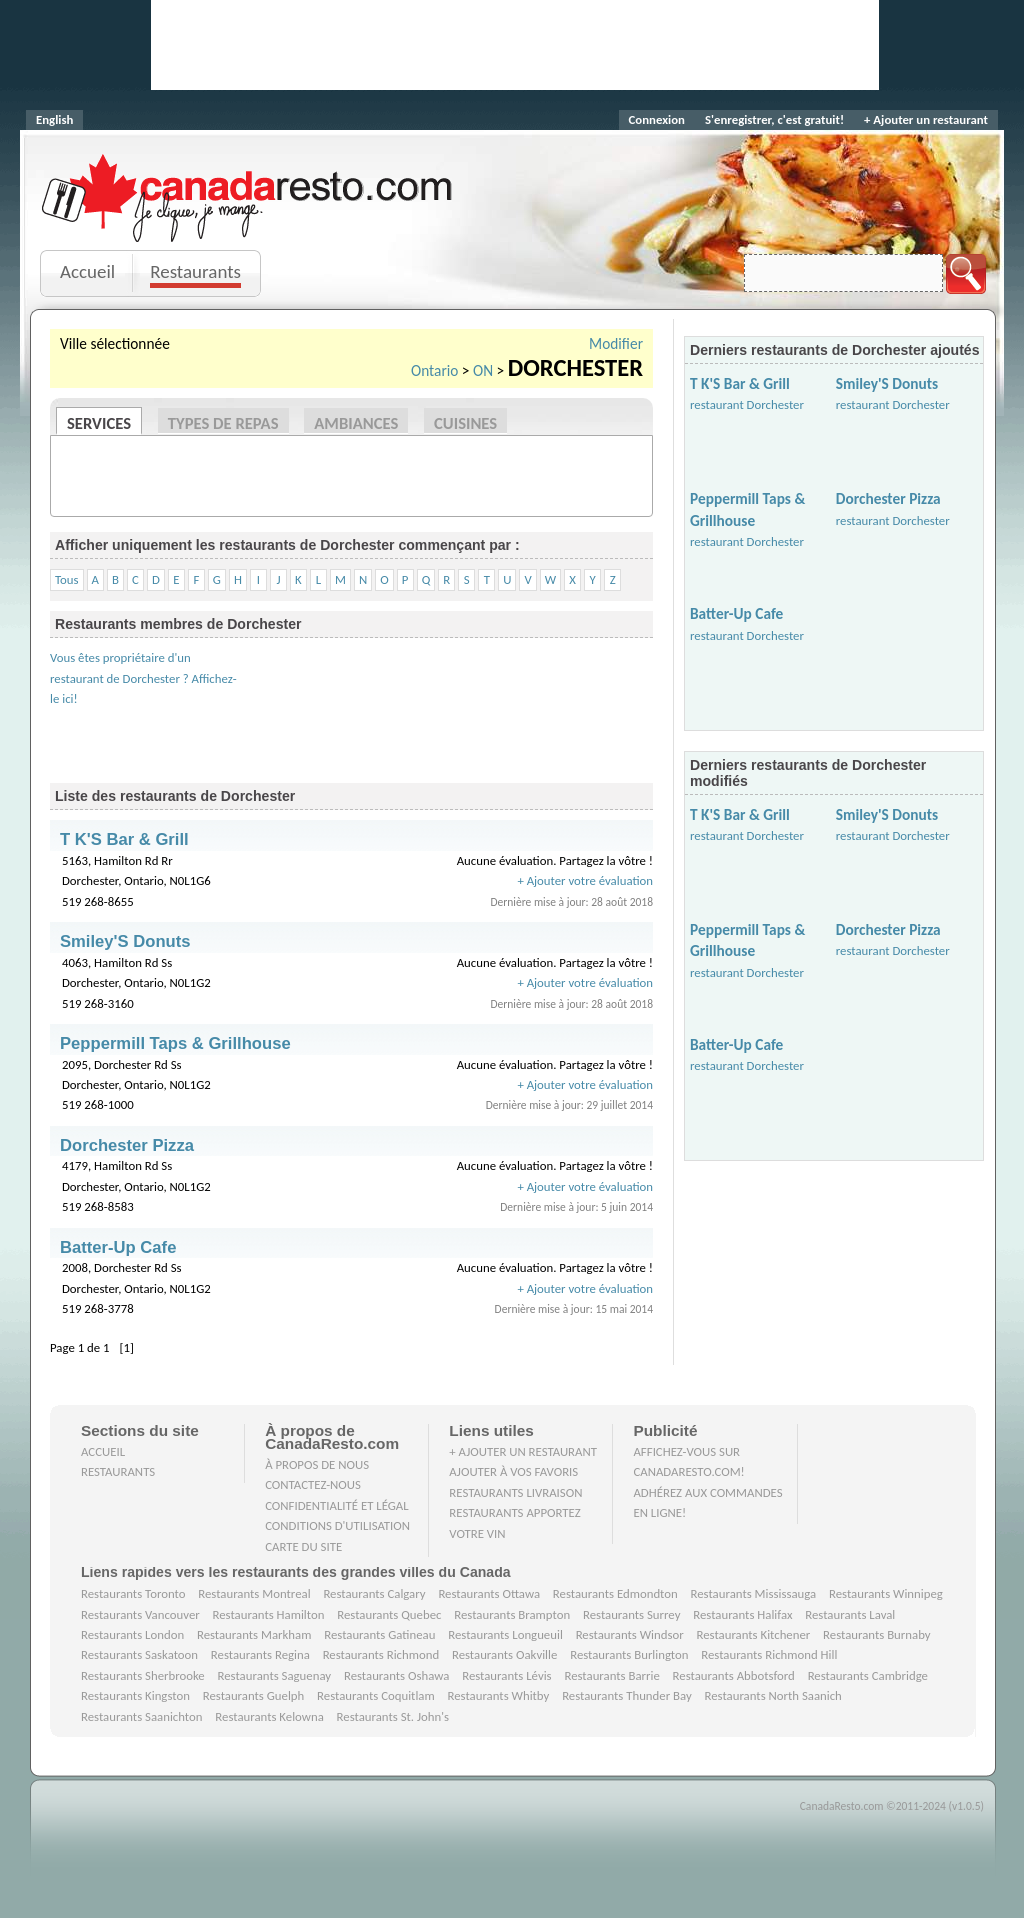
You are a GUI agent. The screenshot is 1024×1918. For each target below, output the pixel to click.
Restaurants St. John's (393, 1716)
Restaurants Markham (254, 1634)
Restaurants (195, 271)
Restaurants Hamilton (269, 1614)
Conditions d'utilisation (337, 1525)
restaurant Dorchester (747, 404)
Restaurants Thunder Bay (627, 1695)
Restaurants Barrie (611, 1675)
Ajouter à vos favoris (513, 1471)
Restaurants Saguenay (275, 1675)
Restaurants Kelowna (269, 1716)
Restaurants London (132, 1634)
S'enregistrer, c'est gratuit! (774, 119)
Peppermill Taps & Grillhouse (175, 1043)
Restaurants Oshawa (396, 1675)
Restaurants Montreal (254, 1593)
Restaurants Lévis (506, 1675)
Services (99, 423)
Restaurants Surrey (632, 1614)
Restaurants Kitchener (753, 1634)
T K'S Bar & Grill (740, 383)
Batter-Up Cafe (736, 613)
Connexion (657, 119)
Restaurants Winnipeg (886, 1593)
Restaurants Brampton (512, 1614)
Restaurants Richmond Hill (769, 1654)
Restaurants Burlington (629, 1654)
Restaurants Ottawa (489, 1593)
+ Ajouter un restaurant (926, 119)
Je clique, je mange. (249, 222)
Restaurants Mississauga (754, 1593)
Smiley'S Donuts (887, 383)
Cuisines (465, 423)
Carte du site (303, 1546)
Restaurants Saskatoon (139, 1654)
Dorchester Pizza (888, 498)
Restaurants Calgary (374, 1593)
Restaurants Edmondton (615, 1593)
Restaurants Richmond (381, 1654)
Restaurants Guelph (254, 1695)
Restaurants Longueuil (505, 1634)
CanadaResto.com (249, 175)
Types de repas (223, 423)
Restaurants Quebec (389, 1614)
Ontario (434, 370)
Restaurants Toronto (133, 1593)
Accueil (87, 271)
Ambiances (356, 423)
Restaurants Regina (260, 1654)
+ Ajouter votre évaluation (585, 880)
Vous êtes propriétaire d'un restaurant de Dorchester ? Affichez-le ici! (143, 678)
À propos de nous (317, 1464)
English (54, 119)
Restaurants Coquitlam (376, 1695)
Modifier (616, 343)
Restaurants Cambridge (868, 1675)
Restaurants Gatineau (379, 1634)
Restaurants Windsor (630, 1634)
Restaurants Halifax (742, 1614)
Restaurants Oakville (504, 1654)
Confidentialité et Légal (337, 1505)
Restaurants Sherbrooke (143, 1675)
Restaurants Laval (850, 1614)
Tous (67, 579)
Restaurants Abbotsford (734, 1675)
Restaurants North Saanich (772, 1695)
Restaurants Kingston (135, 1695)
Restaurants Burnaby (877, 1634)
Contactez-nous (313, 1484)
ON (483, 370)
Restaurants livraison (515, 1492)
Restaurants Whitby (498, 1695)
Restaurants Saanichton (142, 1716)
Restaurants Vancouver (140, 1614)
